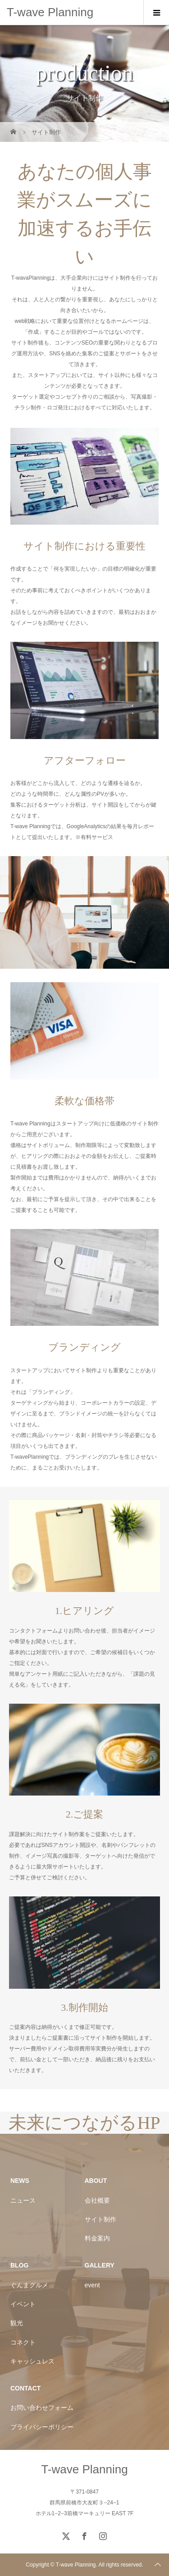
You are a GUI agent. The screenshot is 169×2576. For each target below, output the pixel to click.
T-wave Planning (50, 12)
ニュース (23, 2200)
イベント (23, 2304)
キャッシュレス (32, 2361)
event (92, 2285)
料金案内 (97, 2238)
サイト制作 (100, 2219)
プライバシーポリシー (41, 2427)
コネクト (23, 2342)
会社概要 (97, 2200)
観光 (16, 2323)
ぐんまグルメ (29, 2285)
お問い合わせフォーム (41, 2407)
